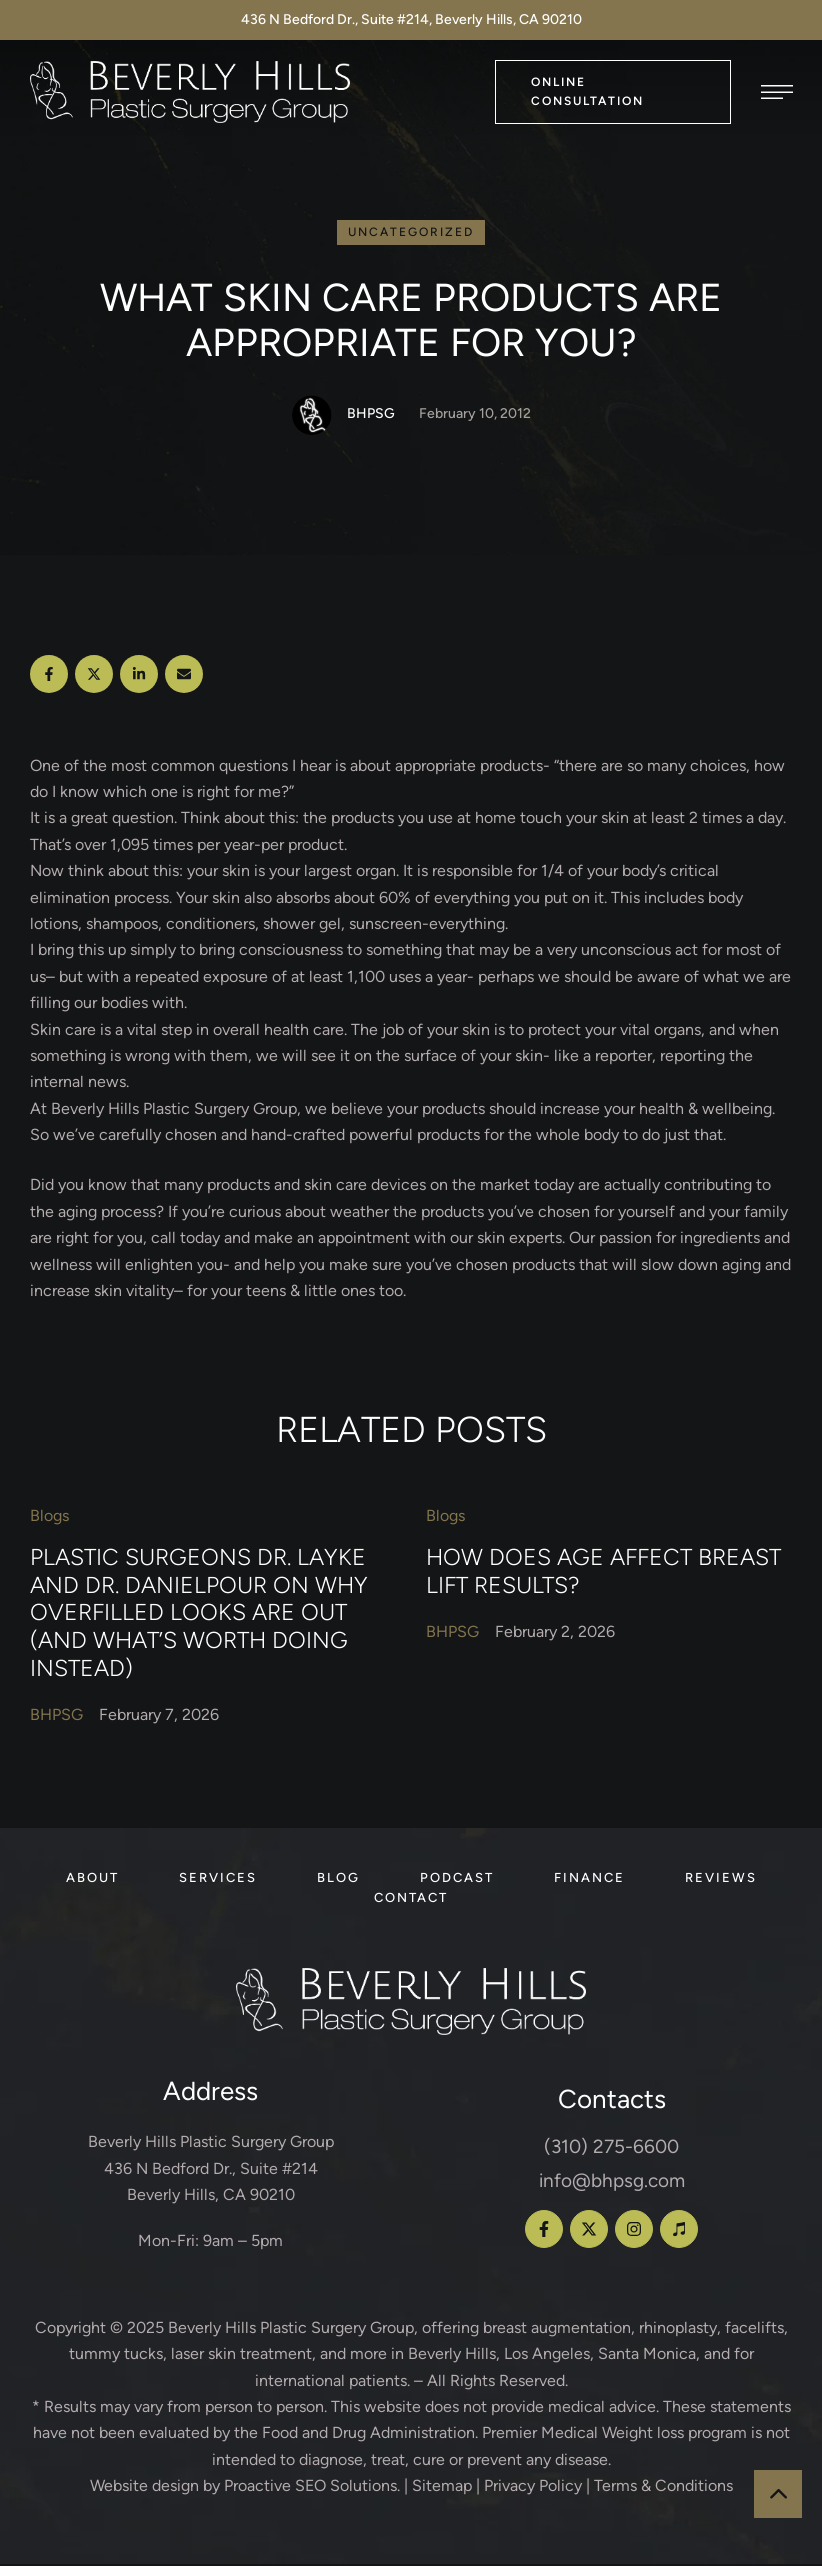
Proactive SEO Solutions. (312, 2487)
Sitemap (442, 2487)
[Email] (184, 676)
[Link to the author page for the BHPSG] (312, 417)
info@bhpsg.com (612, 2182)
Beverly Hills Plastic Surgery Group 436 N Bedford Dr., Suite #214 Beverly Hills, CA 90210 (211, 2170)
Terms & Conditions (663, 2487)
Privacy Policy (533, 2487)
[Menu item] (92, 1880)
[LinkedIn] (139, 676)
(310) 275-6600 (611, 2148)
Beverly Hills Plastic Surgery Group (291, 2329)
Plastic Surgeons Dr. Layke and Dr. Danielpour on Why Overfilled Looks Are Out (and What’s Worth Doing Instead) (199, 1614)
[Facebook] (49, 676)
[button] (613, 91)
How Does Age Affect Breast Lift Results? (603, 1573)
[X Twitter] (94, 676)
